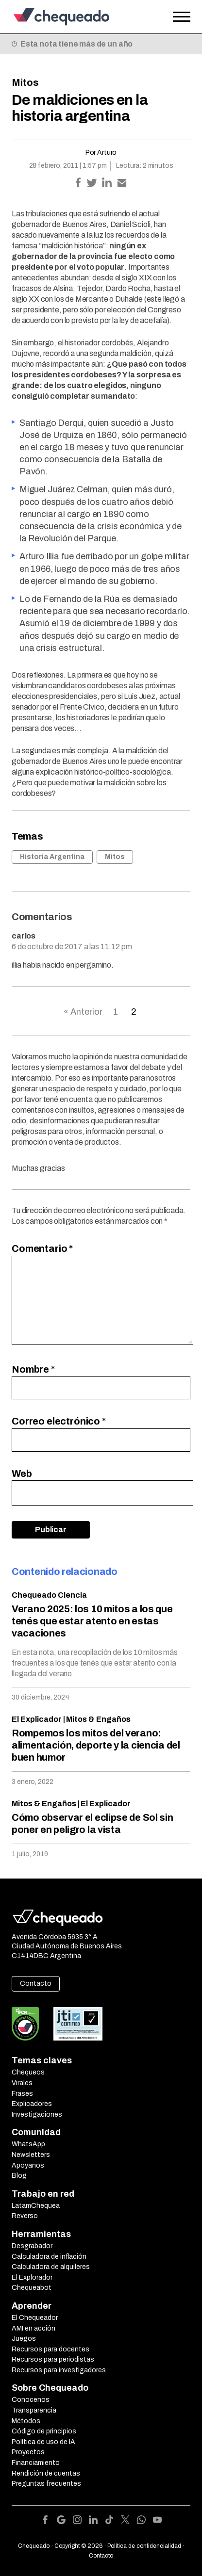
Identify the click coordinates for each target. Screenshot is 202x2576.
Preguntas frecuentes (46, 2483)
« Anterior (83, 1012)
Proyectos (28, 2452)
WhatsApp (28, 2144)
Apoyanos (28, 2165)
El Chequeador (35, 2317)
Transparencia (34, 2410)
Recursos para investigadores (59, 2370)
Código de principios (44, 2431)
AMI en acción (33, 2328)
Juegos (24, 2338)
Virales (22, 2083)
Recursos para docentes (50, 2349)
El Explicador (37, 1719)
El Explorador (32, 2277)
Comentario (42, 1248)
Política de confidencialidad (144, 2546)
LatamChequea (36, 2205)
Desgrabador (32, 2246)
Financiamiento (36, 2462)
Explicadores (32, 2103)
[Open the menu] (181, 17)
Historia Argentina (52, 856)
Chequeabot (31, 2287)
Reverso (25, 2216)
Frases (22, 2093)
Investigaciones (37, 2114)
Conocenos (31, 2399)
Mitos (25, 82)
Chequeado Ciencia (49, 1595)
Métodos (26, 2421)
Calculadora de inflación (49, 2256)
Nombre (33, 1369)
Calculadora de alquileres (51, 2266)
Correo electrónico (59, 1421)
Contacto (35, 1983)
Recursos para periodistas (53, 2359)
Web (22, 1473)
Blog (19, 2175)
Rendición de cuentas (46, 2473)
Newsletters (31, 2154)
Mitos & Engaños (98, 1719)
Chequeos (28, 2072)
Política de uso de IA (43, 2442)
